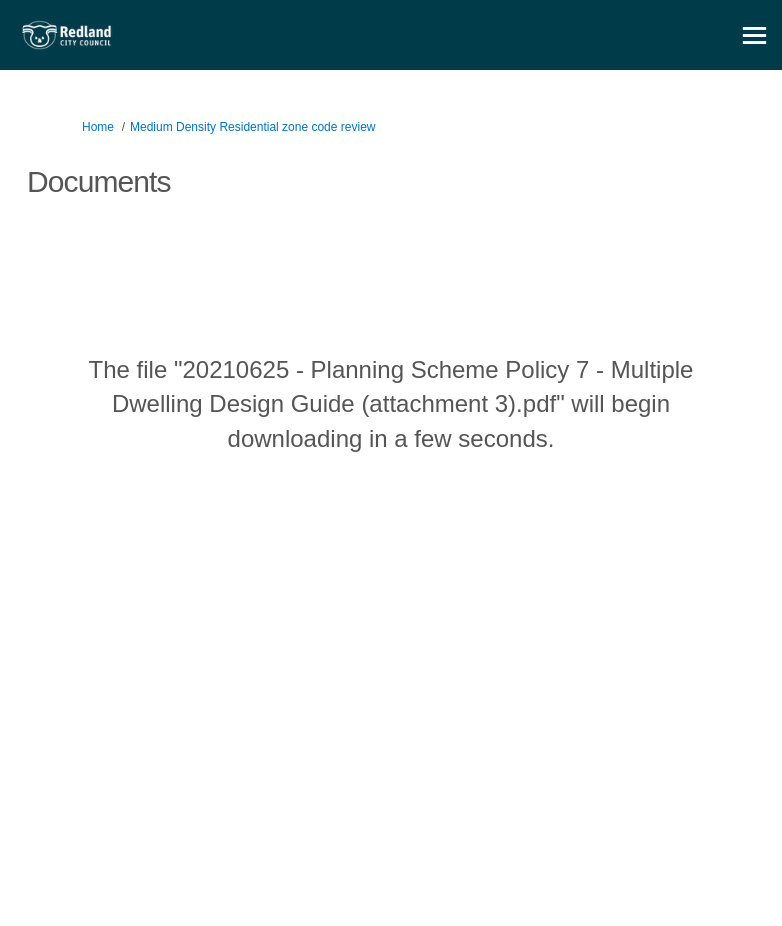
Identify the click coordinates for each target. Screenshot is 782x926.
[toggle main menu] (754, 35)
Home (98, 127)
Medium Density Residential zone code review (252, 127)
